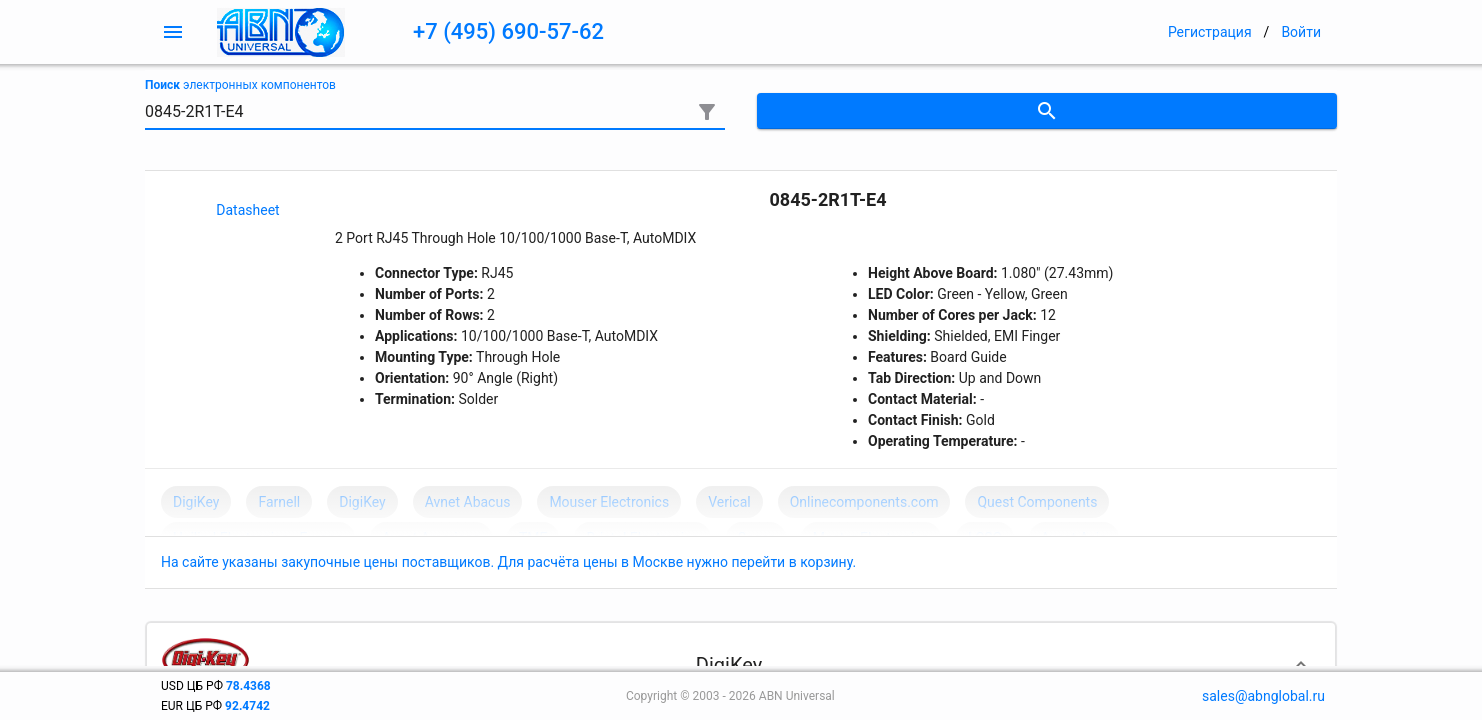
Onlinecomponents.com (864, 502)
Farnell (279, 502)
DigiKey (196, 502)
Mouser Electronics (609, 502)
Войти (1301, 32)
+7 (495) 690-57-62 (508, 31)
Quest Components (1037, 502)
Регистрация (1210, 32)
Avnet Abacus (468, 502)
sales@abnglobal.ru (1263, 696)
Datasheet (247, 210)
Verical (729, 502)
